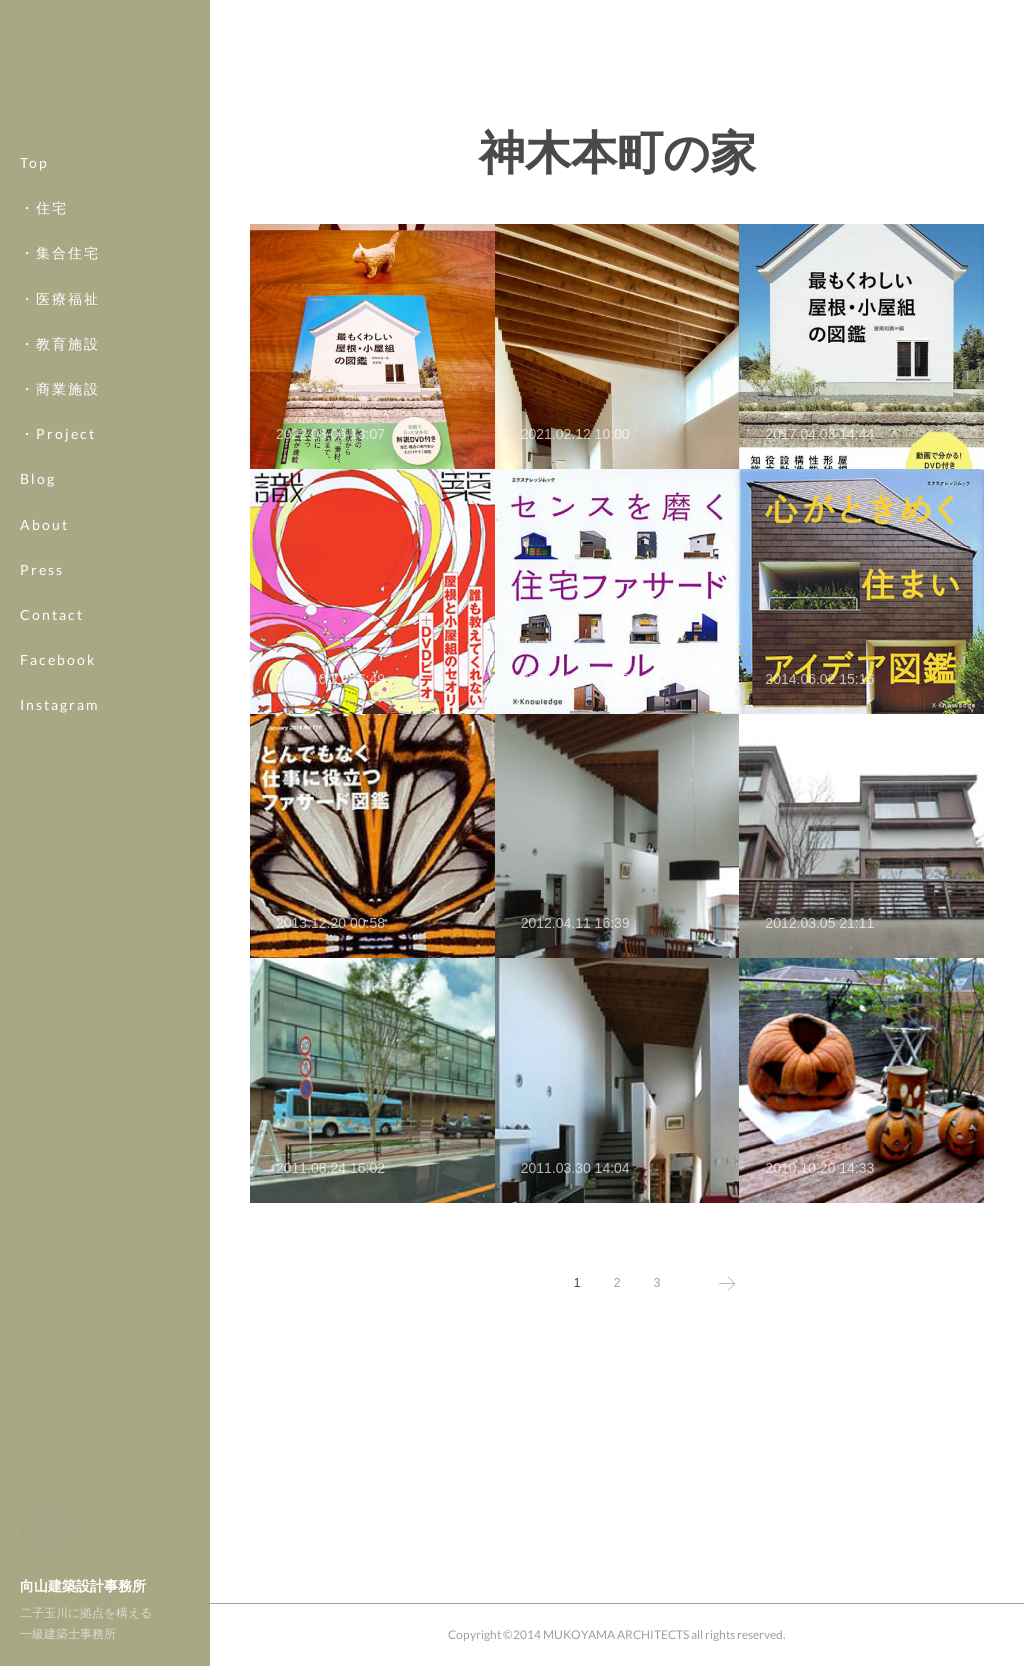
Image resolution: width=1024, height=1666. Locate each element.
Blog (38, 478)
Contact (52, 614)
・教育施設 (60, 343)
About (44, 524)
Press (42, 569)
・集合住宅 (60, 252)
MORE (44, 659)
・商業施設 (60, 388)
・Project (58, 433)
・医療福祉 (60, 298)
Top (34, 162)
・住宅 (44, 207)
